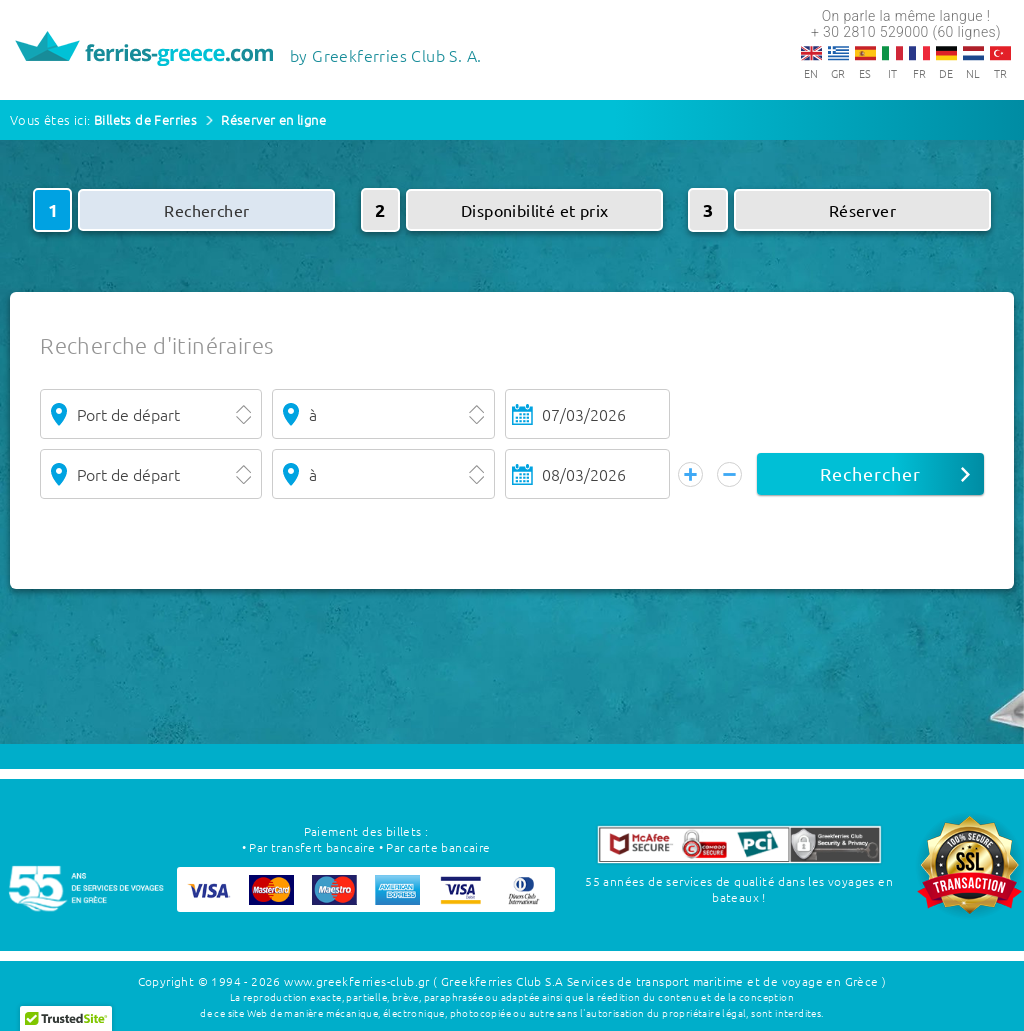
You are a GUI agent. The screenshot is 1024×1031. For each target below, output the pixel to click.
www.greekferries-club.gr (357, 981)
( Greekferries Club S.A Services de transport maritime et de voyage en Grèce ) (659, 981)
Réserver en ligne (273, 119)
